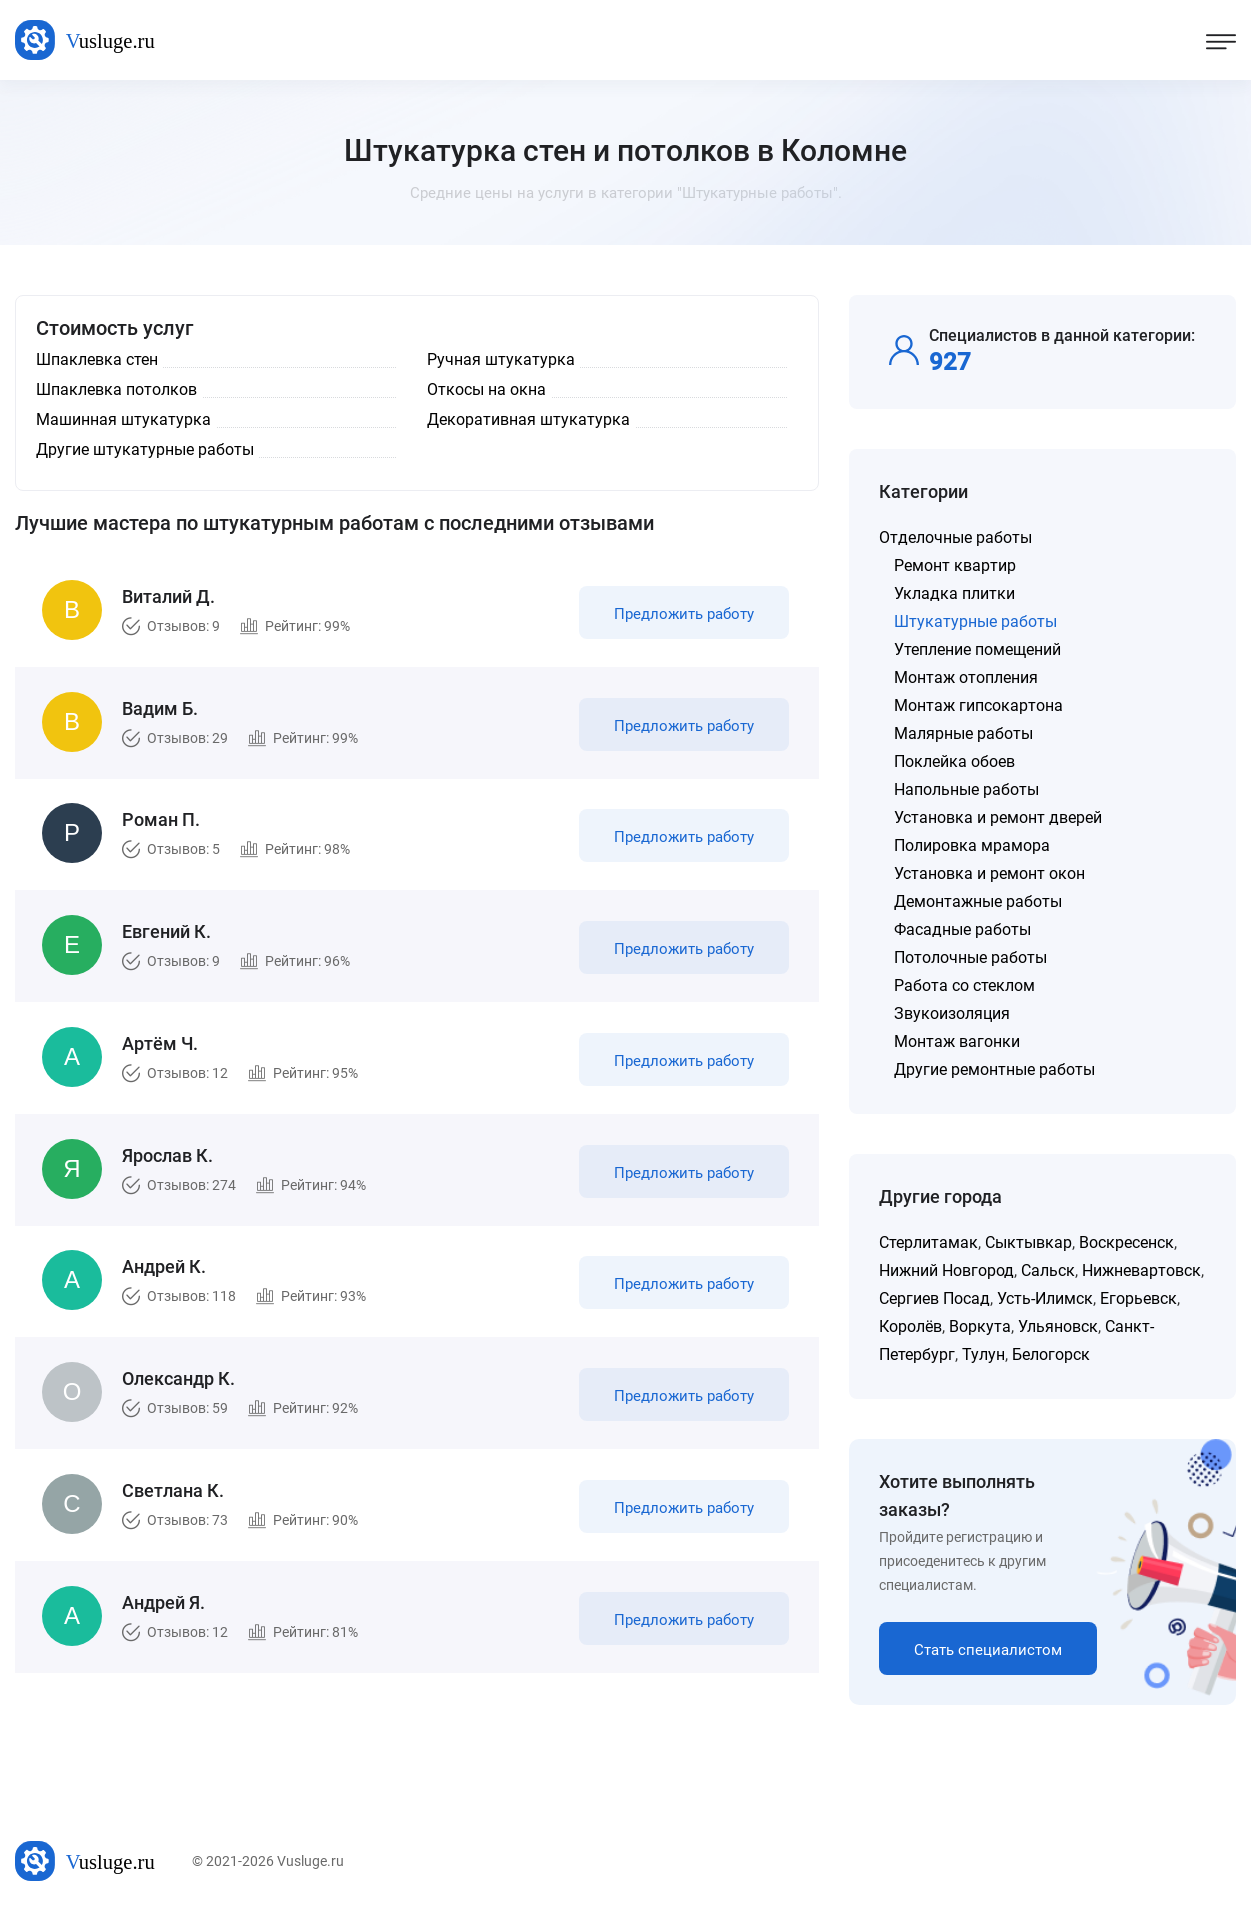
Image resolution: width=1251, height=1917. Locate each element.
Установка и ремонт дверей (998, 817)
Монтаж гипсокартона (978, 705)
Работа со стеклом (964, 985)
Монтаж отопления (966, 677)
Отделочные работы (955, 537)
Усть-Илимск (1045, 1298)
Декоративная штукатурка (528, 419)
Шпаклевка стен (97, 359)
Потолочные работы (970, 957)
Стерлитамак (928, 1242)
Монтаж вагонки (957, 1041)
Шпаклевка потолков (116, 389)
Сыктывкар (1028, 1242)
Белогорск (1051, 1354)
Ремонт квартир (955, 565)
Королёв (910, 1326)
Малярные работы (963, 733)
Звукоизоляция (952, 1013)
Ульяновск (1058, 1326)
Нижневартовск (1141, 1270)
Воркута (980, 1326)
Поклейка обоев (954, 761)
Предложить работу (684, 614)
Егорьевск (1138, 1298)
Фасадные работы (962, 929)
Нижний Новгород (946, 1270)
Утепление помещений (977, 649)
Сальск (1048, 1270)
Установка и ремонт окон (989, 873)
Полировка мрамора (972, 845)
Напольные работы (966, 789)
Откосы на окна (486, 389)
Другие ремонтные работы (994, 1069)
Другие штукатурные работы (145, 449)
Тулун (983, 1354)
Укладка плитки (954, 593)
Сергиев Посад (934, 1298)
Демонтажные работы (978, 901)
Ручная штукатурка (501, 359)
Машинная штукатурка (123, 419)
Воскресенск (1126, 1242)
